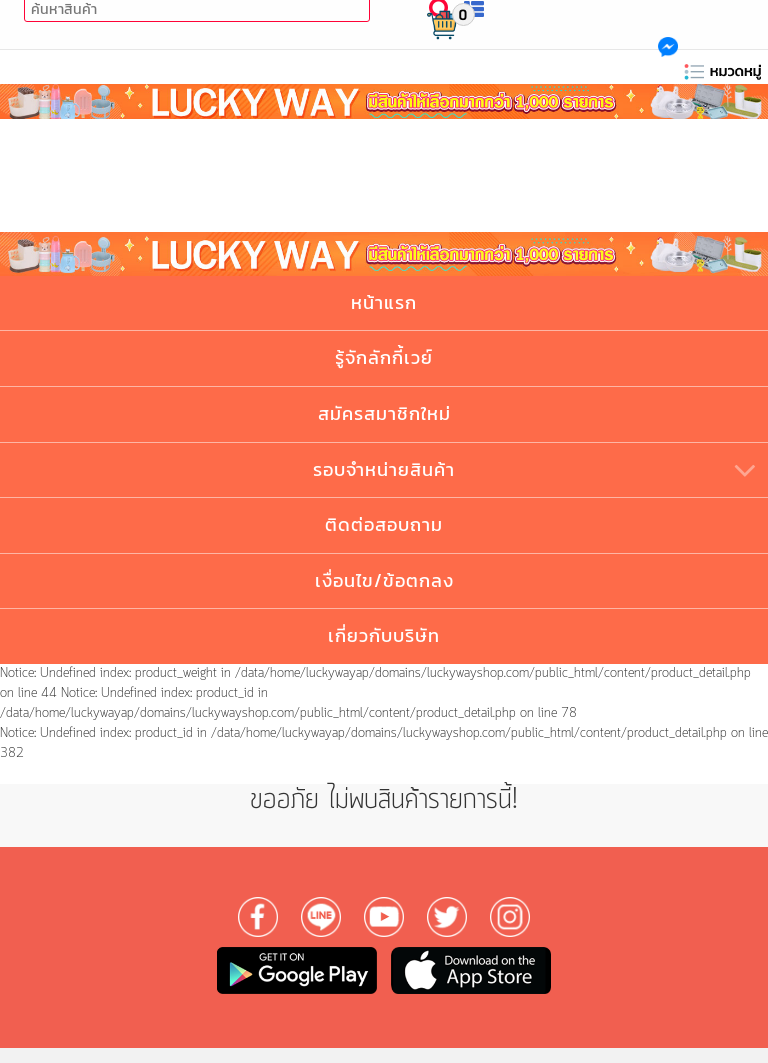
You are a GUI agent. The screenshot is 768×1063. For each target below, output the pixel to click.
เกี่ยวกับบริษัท (384, 635)
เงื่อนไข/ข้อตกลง (384, 580)
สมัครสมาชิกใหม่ (384, 413)
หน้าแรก (384, 302)
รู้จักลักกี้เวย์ (384, 357)
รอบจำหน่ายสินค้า (384, 469)
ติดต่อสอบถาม (384, 524)
